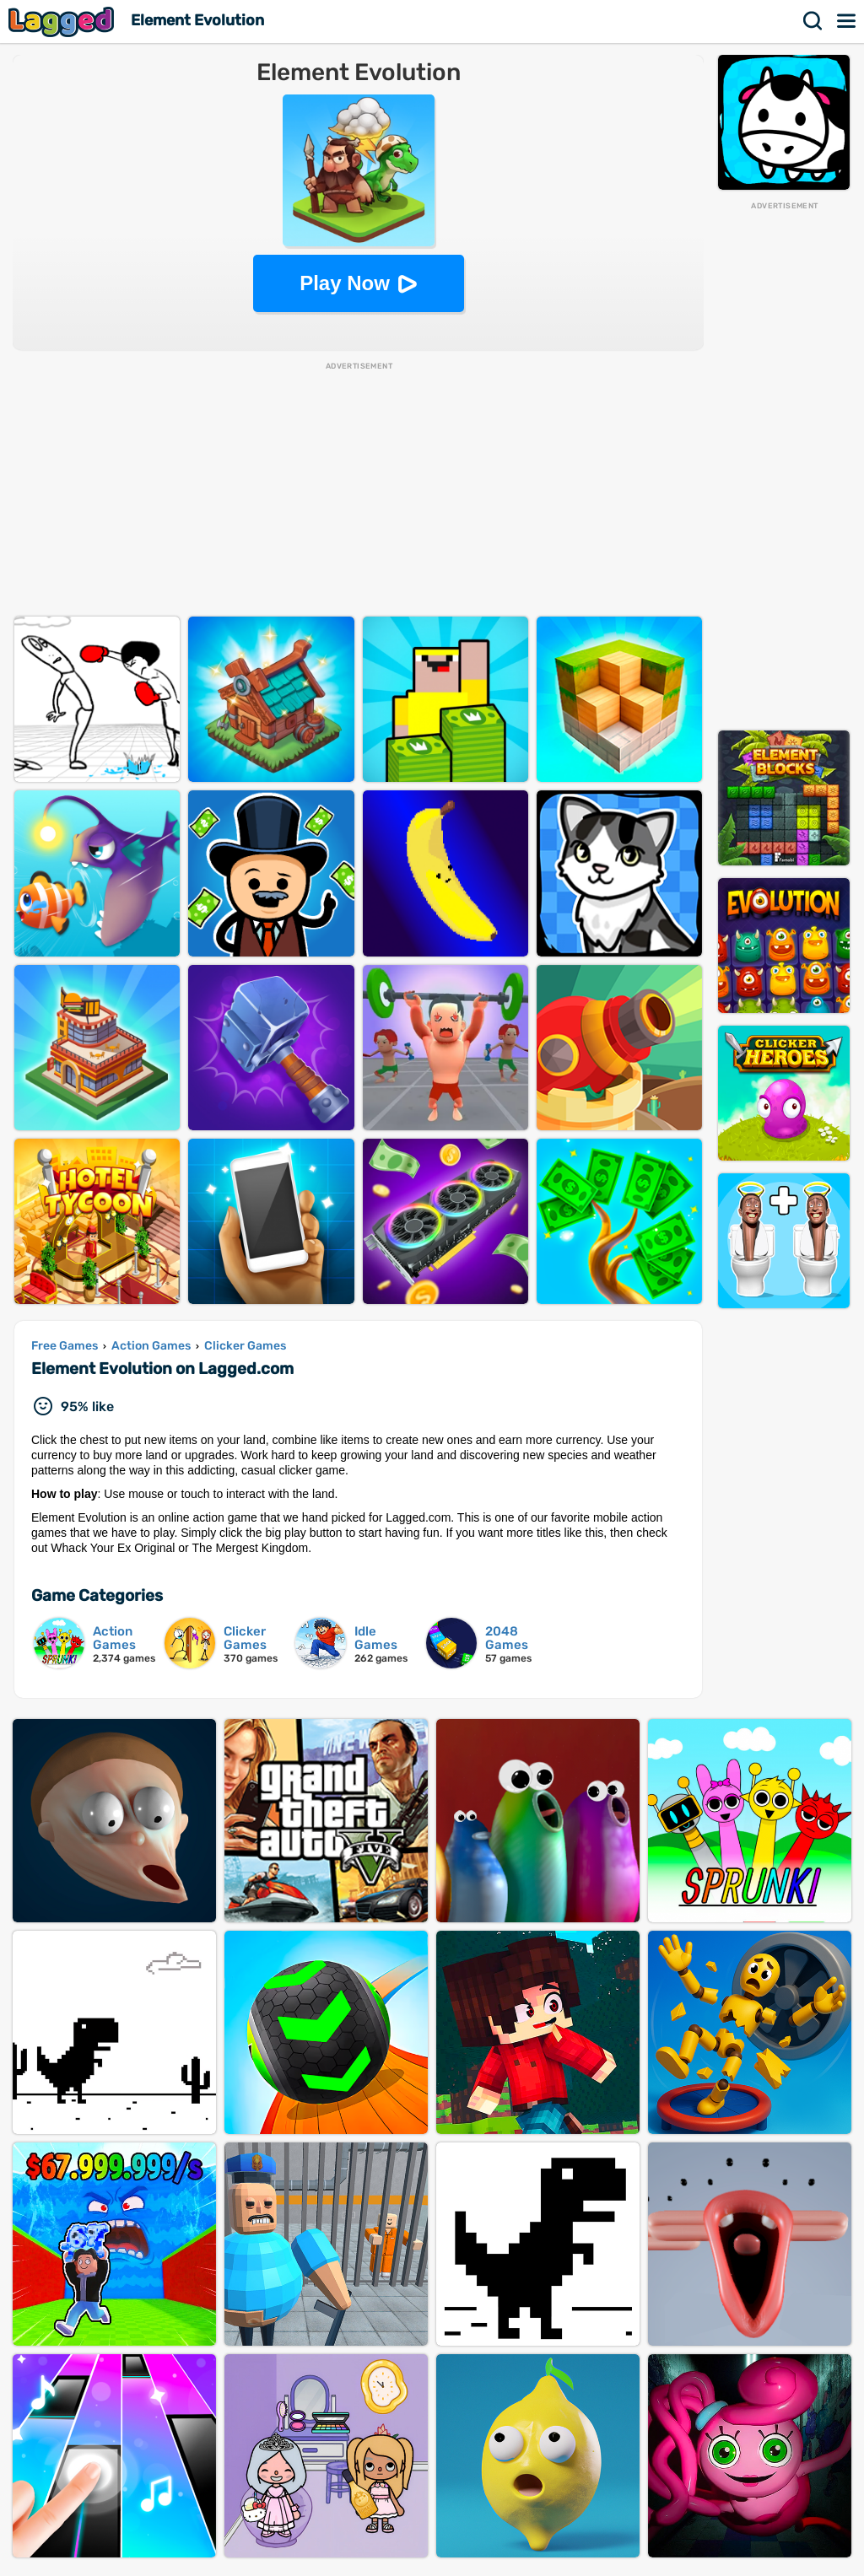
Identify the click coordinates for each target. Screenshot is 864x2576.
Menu (847, 21)
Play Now (345, 283)
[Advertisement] (783, 465)
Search (813, 21)
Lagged (63, 21)
